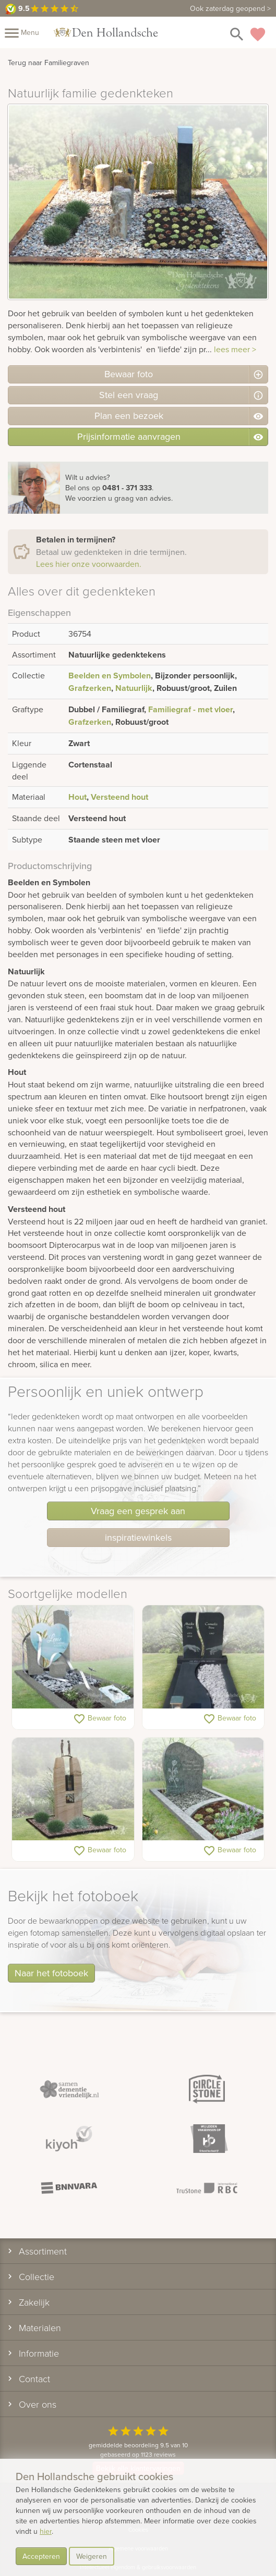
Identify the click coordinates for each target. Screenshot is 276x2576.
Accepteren (41, 2556)
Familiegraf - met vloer (190, 709)
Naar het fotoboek (51, 1972)
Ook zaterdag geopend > (230, 8)
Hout (77, 797)
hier (46, 2531)
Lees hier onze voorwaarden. (88, 563)
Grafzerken (89, 688)
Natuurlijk (133, 688)
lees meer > (235, 349)
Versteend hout (119, 797)
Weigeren (91, 2556)
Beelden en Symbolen (109, 676)
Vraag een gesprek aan (138, 1510)
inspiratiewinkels (138, 1537)
